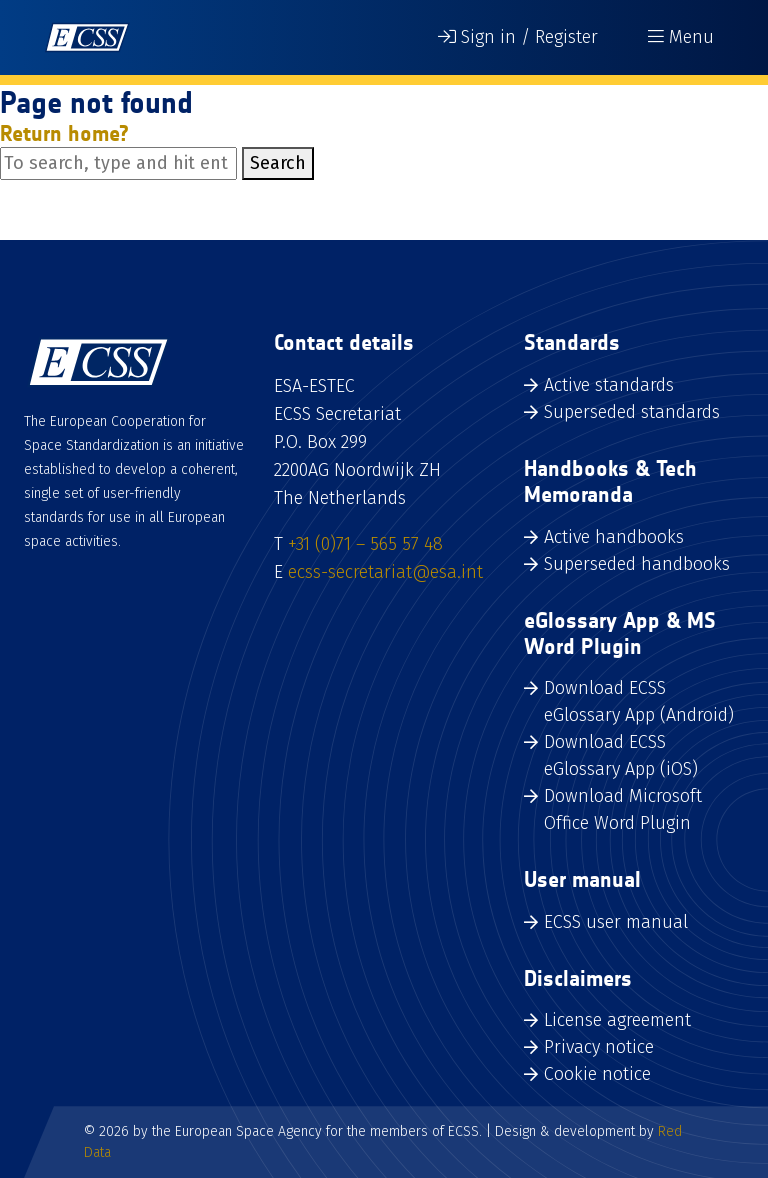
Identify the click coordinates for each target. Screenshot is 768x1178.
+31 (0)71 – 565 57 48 (365, 544)
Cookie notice (597, 1074)
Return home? (64, 133)
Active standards (609, 385)
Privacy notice (599, 1047)
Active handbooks (614, 537)
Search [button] (278, 163)
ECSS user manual (616, 922)
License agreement (617, 1020)
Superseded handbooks (637, 564)
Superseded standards (632, 412)
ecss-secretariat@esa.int (385, 572)
